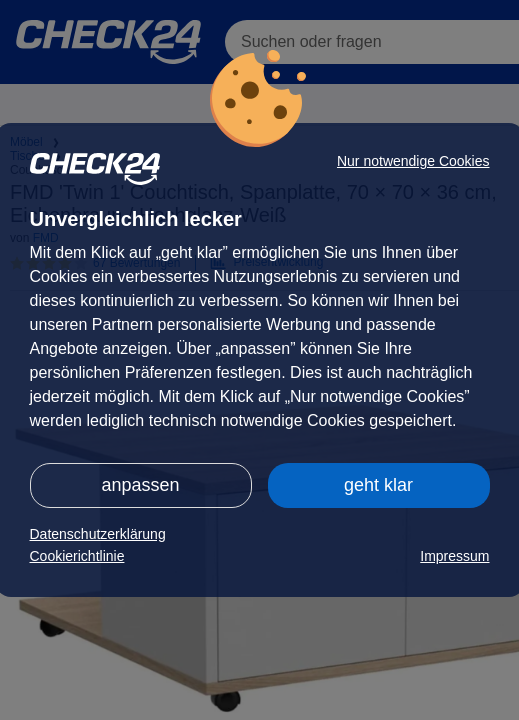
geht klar (378, 485)
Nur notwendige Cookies (413, 161)
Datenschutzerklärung (98, 534)
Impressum (454, 556)
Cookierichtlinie (77, 556)
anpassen (140, 485)
